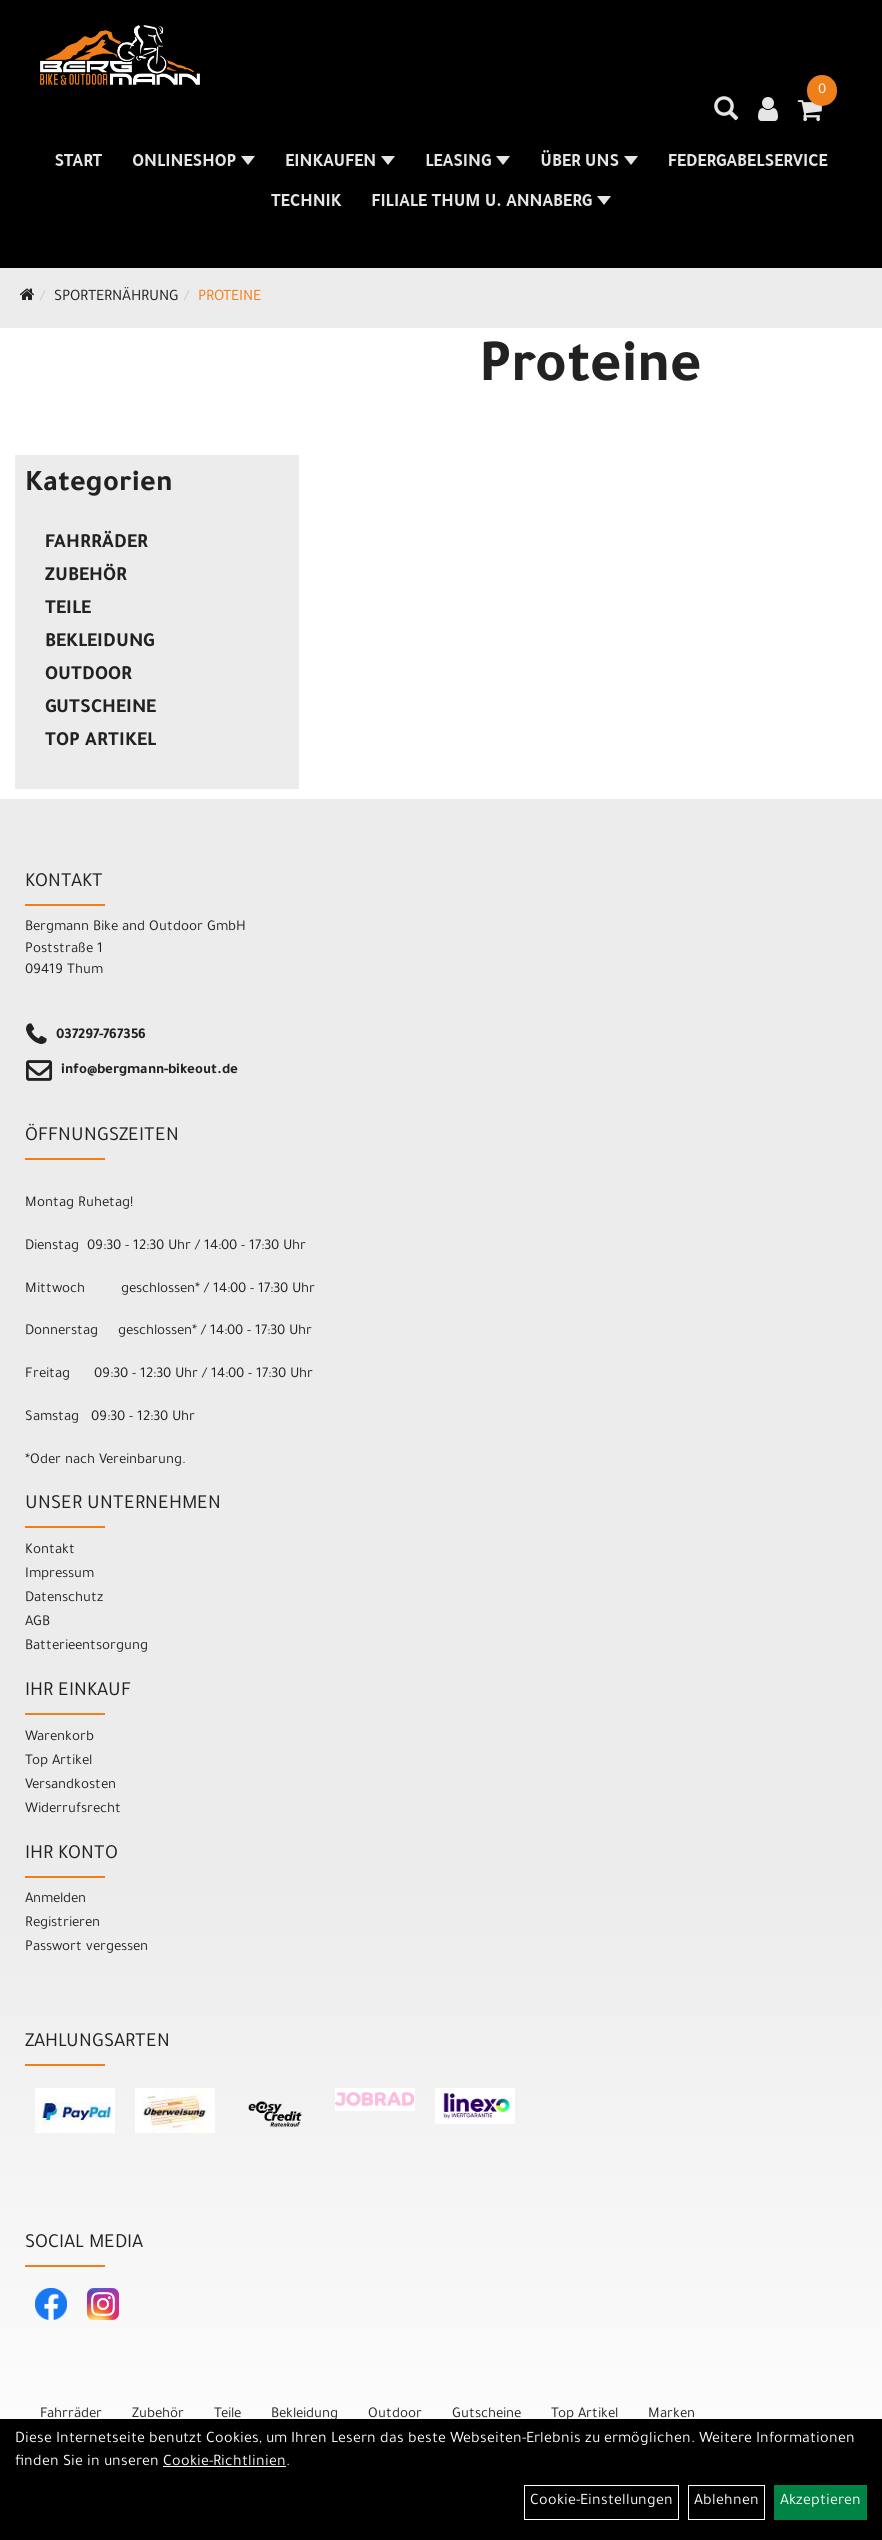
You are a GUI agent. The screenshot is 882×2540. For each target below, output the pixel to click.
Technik (306, 203)
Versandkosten (70, 1785)
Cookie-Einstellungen (601, 2502)
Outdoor (88, 676)
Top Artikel (100, 742)
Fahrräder (96, 544)
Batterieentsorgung (86, 1646)
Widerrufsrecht (73, 1809)
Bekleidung (99, 643)
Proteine (229, 298)
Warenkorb (59, 1737)
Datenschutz (64, 1598)
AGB (37, 1622)
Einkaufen (340, 163)
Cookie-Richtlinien (224, 2463)
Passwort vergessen (86, 1947)
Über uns (589, 163)
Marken (671, 2414)
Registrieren (62, 1923)
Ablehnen (726, 2502)
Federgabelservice (747, 163)
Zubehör (86, 577)
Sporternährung (116, 298)
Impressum (59, 1574)
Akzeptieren (820, 2502)
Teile (68, 610)
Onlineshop (193, 163)
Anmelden (55, 1899)
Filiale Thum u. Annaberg (491, 203)
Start (78, 163)
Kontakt (50, 1550)
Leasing (467, 163)
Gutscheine (100, 709)
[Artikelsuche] (726, 116)
